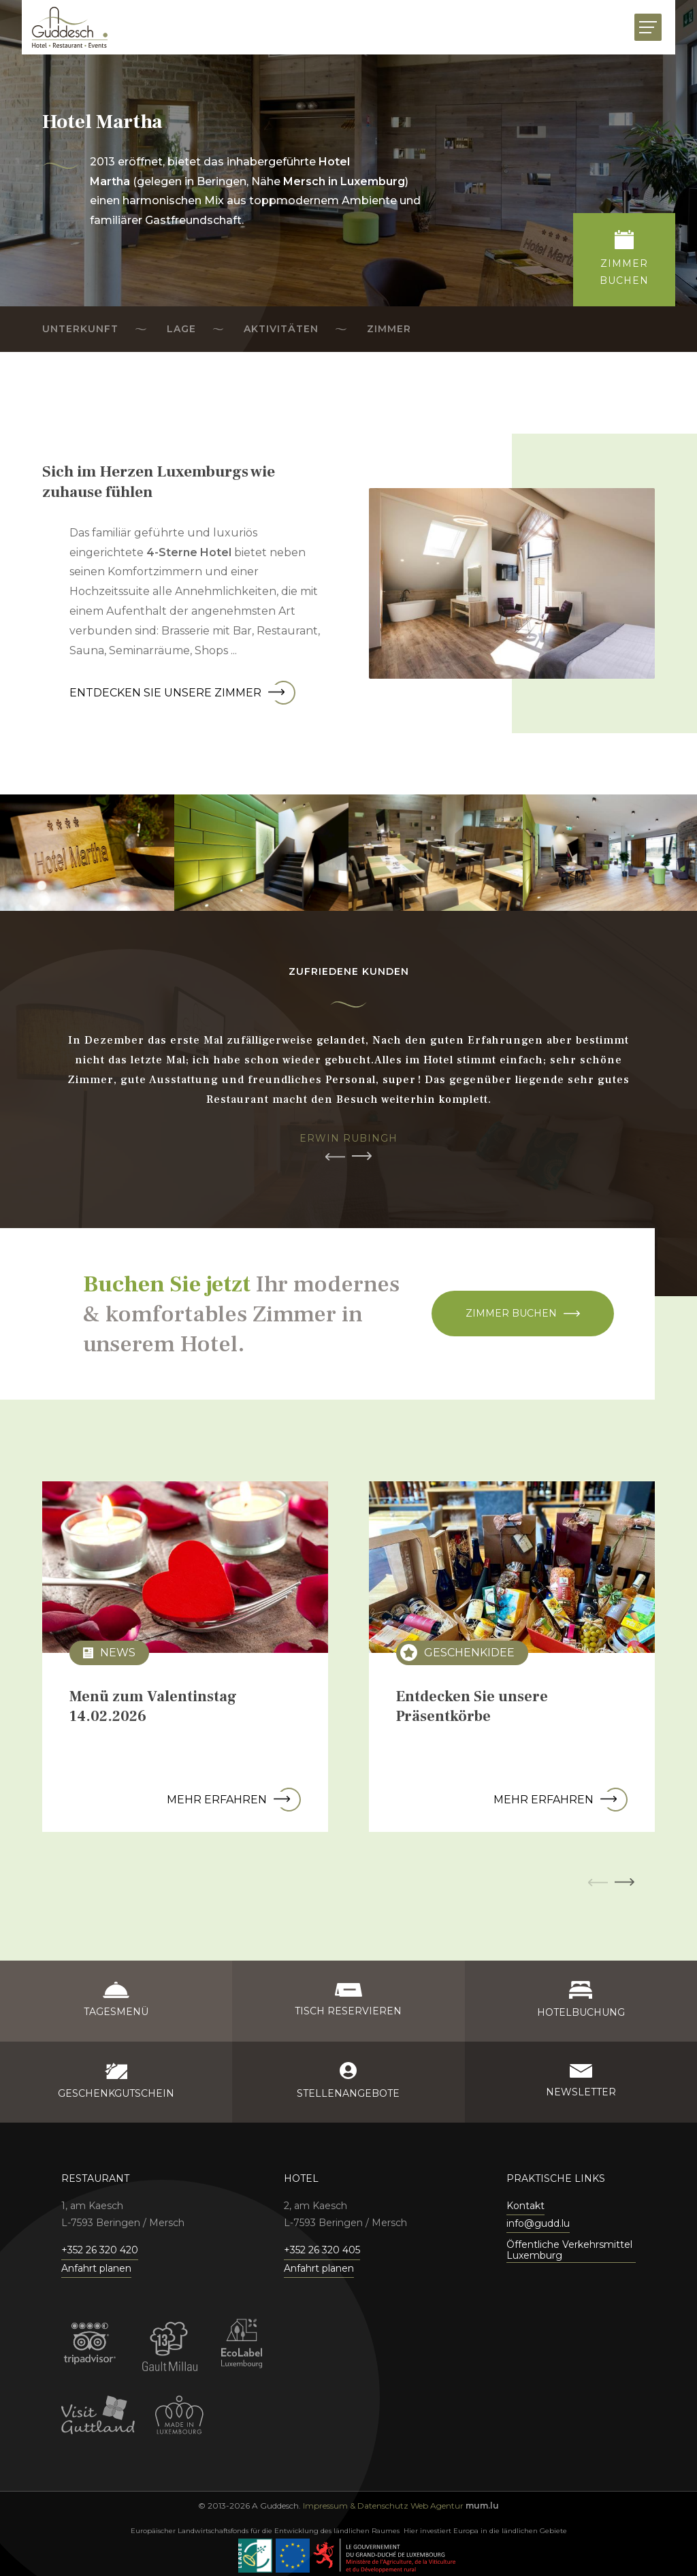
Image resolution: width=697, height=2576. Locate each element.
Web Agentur (437, 2505)
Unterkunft (80, 329)
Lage (181, 329)
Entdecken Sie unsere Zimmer (182, 693)
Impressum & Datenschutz (355, 2505)
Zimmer (389, 329)
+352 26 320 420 (99, 2250)
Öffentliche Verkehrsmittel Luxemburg (569, 2250)
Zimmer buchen (511, 1313)
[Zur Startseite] (70, 27)
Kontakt (525, 2206)
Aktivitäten (281, 329)
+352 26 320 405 (322, 2250)
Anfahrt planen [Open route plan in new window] (96, 2268)
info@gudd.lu (538, 2223)
